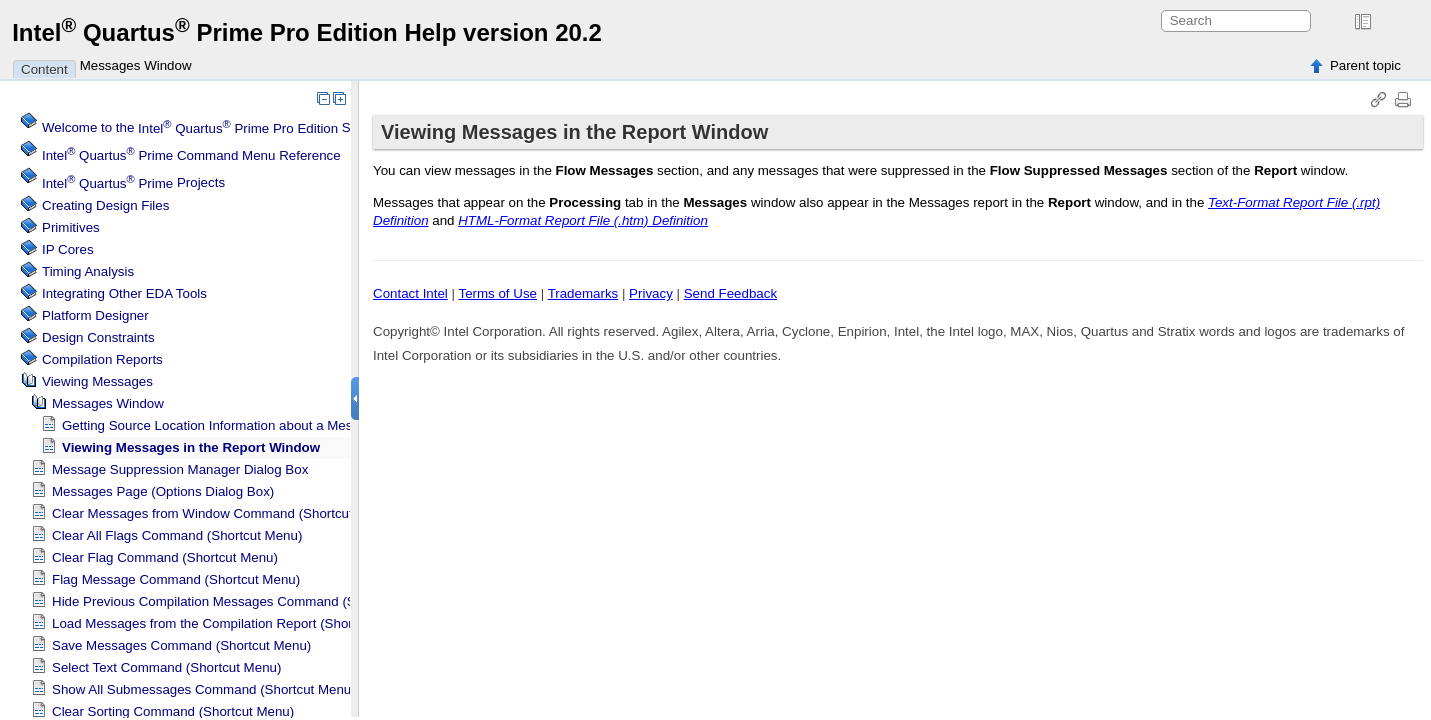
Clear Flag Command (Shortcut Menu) (165, 557)
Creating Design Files (105, 205)
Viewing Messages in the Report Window (191, 447)
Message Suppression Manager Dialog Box (180, 469)
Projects (133, 183)
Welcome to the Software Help (234, 128)
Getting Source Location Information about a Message (221, 425)
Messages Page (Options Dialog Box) (163, 491)
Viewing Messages (97, 381)
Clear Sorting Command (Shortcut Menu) (173, 711)
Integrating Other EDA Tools (124, 293)
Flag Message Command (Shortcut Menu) (176, 579)
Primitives (71, 227)
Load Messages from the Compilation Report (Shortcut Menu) (234, 623)
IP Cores (68, 249)
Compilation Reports (102, 359)
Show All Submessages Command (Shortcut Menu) (204, 689)
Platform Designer (95, 315)
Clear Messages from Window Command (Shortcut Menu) (223, 513)
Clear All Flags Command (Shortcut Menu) (177, 535)
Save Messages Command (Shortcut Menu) (181, 645)
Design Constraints (98, 337)
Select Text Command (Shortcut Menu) (166, 667)
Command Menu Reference (191, 155)
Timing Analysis (88, 271)
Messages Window (136, 65)
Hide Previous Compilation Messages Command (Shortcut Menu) (245, 601)
